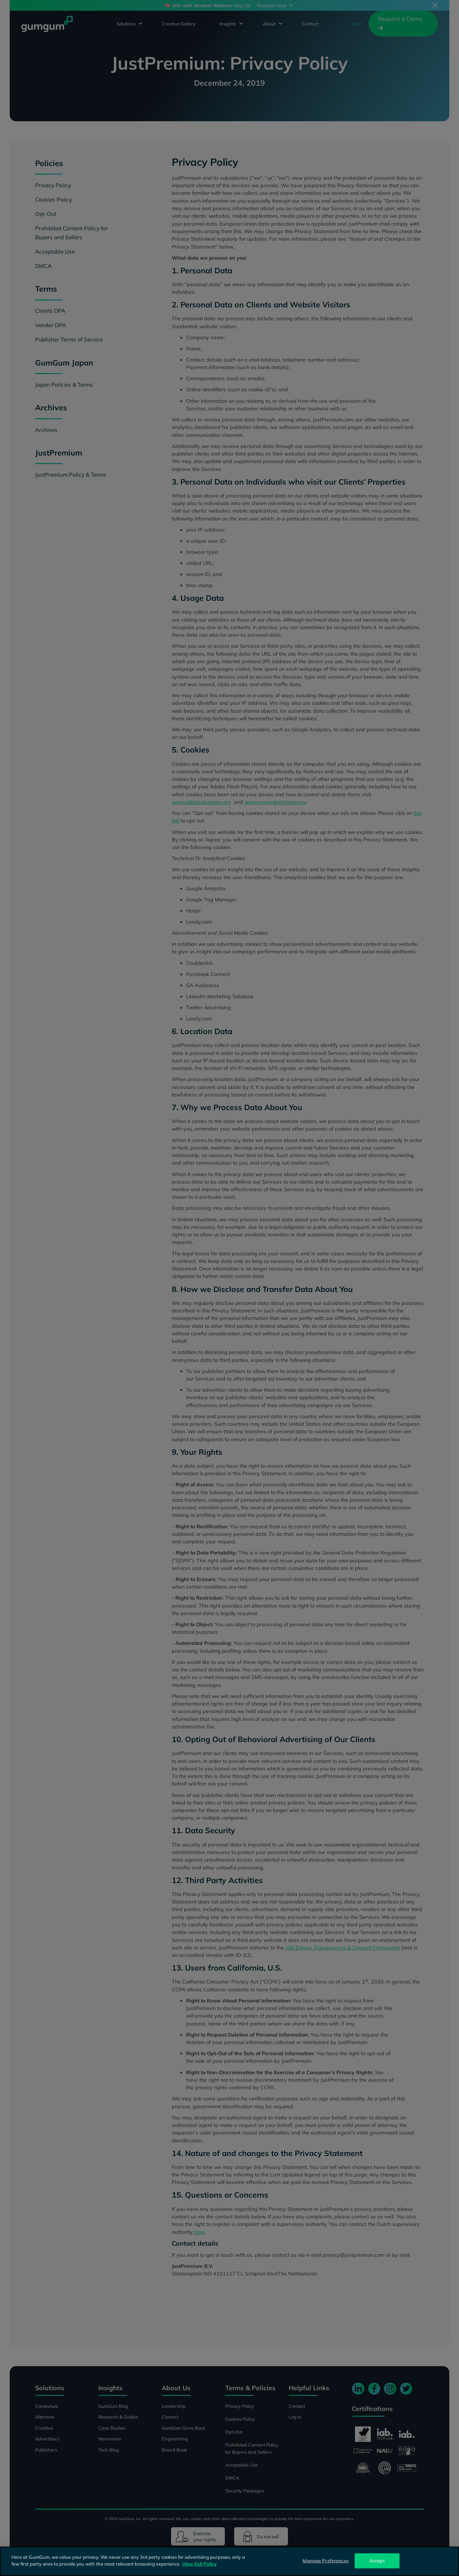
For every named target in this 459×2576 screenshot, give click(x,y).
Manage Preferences (325, 2560)
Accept (377, 2560)
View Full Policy (199, 2564)
